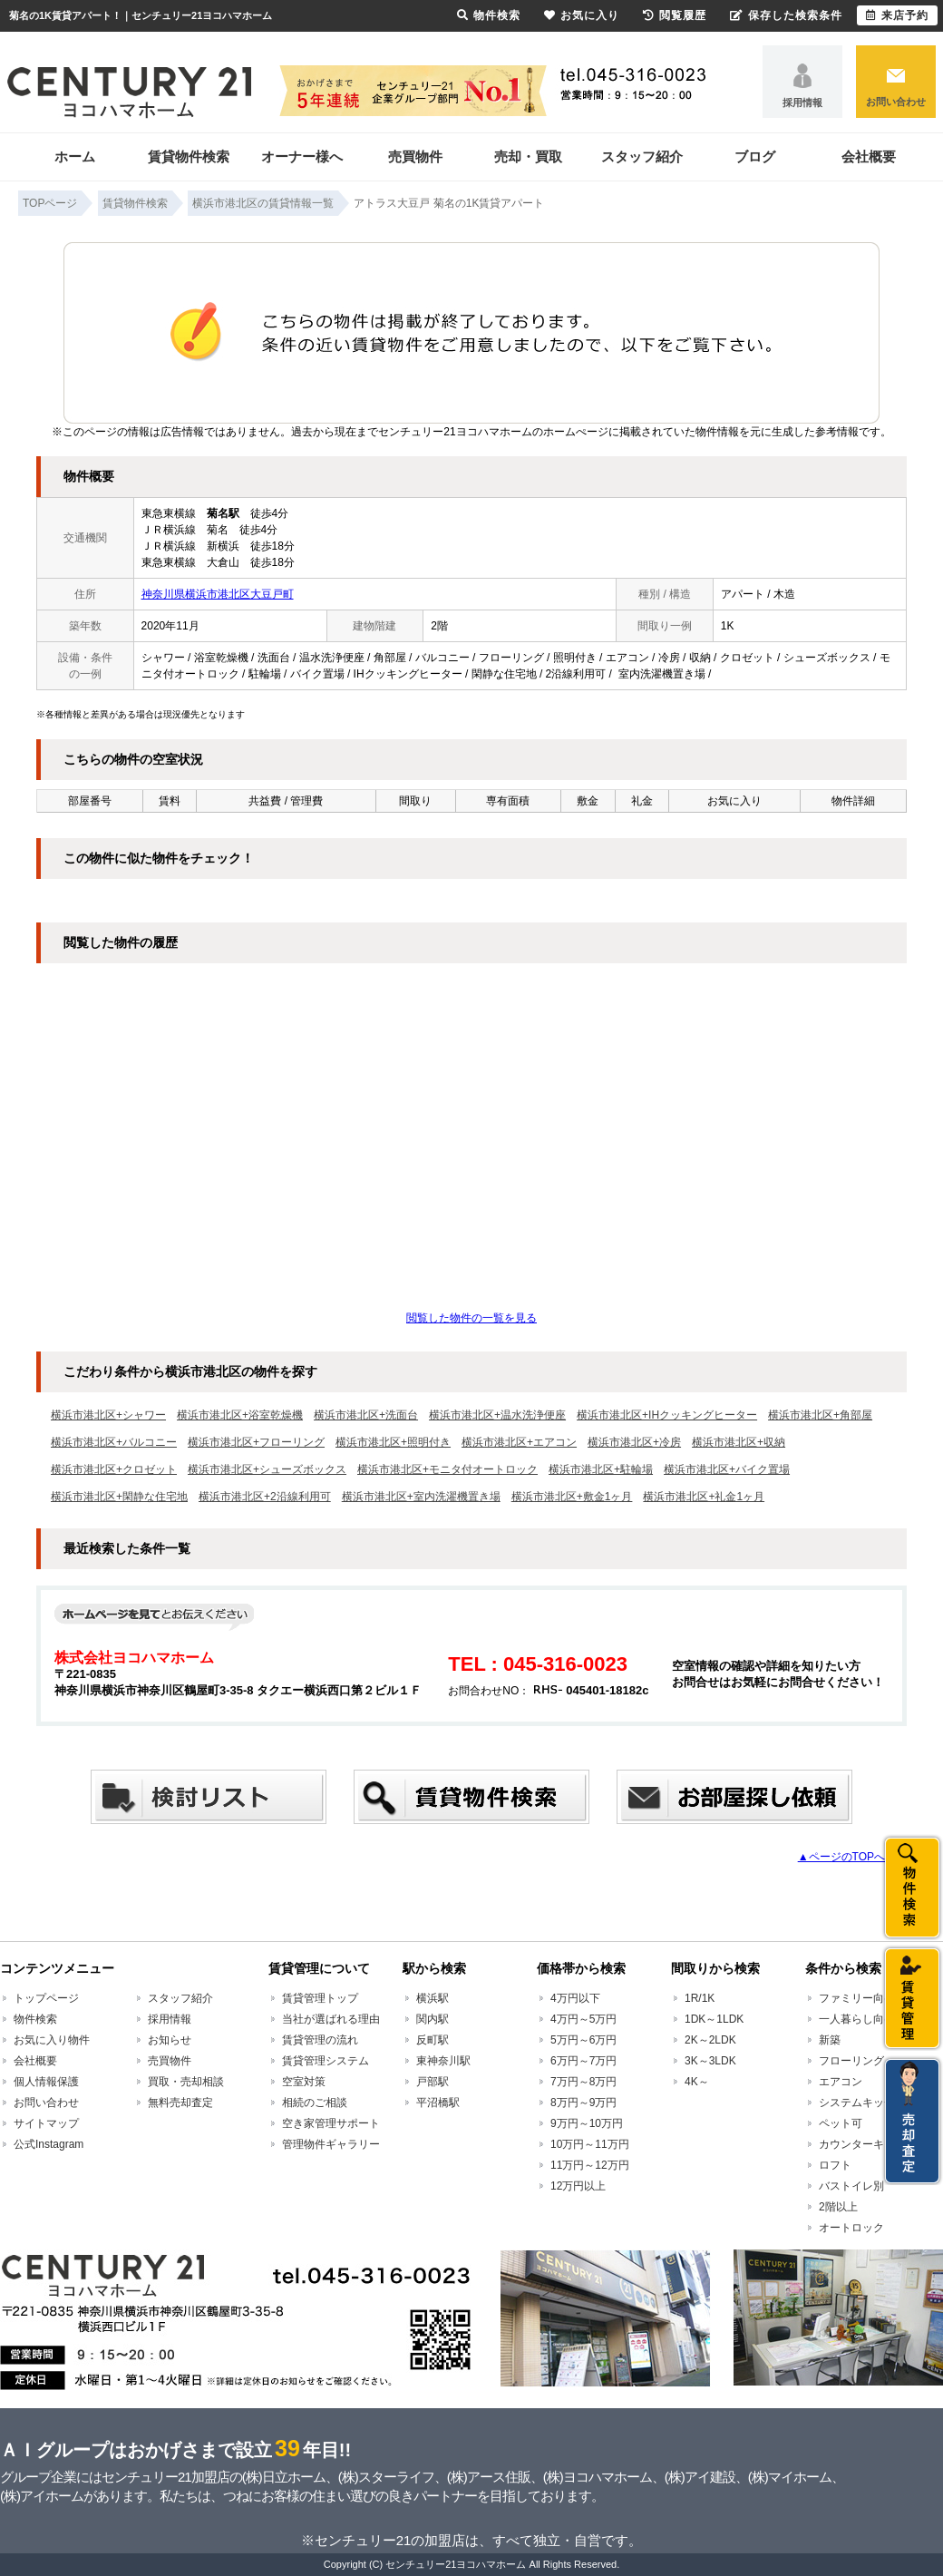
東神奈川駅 (443, 2060)
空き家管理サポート (331, 2123)
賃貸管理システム (325, 2060)
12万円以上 (578, 2186)
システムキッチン (862, 2102)
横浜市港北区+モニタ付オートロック (447, 1469)
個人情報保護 (46, 2081)
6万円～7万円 (583, 2060)
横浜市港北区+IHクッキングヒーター (667, 1415)
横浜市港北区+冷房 (634, 1442)
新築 (830, 2040)
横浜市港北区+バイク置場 (727, 1469)
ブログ (754, 156)
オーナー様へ (302, 156)
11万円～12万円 (589, 2165)
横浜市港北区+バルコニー (114, 1442)
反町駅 (432, 2040)
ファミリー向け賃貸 (868, 1998)
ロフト (835, 2165)
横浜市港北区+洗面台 (366, 1415)
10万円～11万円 (589, 2144)
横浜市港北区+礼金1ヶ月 (703, 1496)
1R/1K (700, 1998)
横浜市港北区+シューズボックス (267, 1469)
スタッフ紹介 (642, 156)
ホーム (74, 156)
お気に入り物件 (52, 2040)
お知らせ (169, 2040)
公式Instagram (48, 2144)
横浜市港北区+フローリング (256, 1442)
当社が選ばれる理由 (331, 2019)
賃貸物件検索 (188, 156)
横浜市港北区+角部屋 (820, 1415)
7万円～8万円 (583, 2081)
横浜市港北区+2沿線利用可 (265, 1496)
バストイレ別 (851, 2186)
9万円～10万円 (586, 2123)
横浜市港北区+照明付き (393, 1442)
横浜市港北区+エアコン (519, 1442)
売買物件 (415, 156)
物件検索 (35, 2019)
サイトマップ (46, 2123)
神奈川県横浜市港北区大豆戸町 (217, 594)
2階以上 (838, 2206)
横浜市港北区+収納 (738, 1442)
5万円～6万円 (583, 2040)
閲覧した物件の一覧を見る (471, 1318)
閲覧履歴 (674, 15)
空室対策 (304, 2081)
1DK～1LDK (714, 2019)
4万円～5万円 (583, 2019)
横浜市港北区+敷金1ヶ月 (572, 1496)
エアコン (840, 2081)
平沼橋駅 (438, 2102)
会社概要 (868, 156)
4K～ (697, 2081)
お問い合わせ (896, 101)
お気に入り (581, 15)
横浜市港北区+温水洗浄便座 (497, 1415)
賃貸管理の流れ (320, 2040)
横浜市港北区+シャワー (108, 1415)
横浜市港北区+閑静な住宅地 (119, 1496)
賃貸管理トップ (320, 1998)
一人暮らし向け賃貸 (868, 2019)
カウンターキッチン (868, 2144)
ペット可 (840, 2123)
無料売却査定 (180, 2102)
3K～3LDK (710, 2060)
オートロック (851, 2227)
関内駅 (432, 2019)
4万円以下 (575, 1998)
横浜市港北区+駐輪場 (601, 1469)
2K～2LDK (710, 2040)
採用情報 (802, 102)
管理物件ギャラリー (331, 2144)
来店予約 (897, 15)
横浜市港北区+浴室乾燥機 (240, 1415)
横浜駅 (432, 1998)
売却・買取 (528, 156)
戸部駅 (432, 2081)
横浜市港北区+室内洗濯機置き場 (421, 1496)
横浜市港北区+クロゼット (114, 1469)
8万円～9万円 (583, 2102)
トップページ (46, 1998)
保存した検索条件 (786, 15)
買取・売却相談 (186, 2081)
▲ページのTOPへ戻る (852, 1856)
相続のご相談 (314, 2102)
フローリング (851, 2060)
